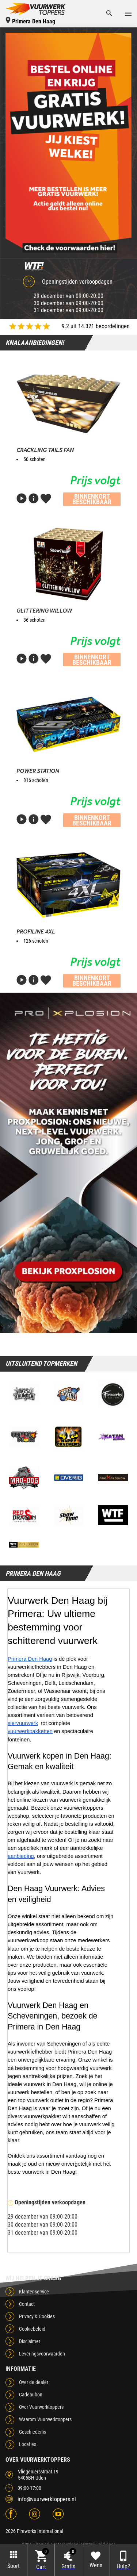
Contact (27, 2304)
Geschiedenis (32, 2432)
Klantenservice (34, 2292)
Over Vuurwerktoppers (41, 2407)
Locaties (27, 2444)
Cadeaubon (30, 2394)
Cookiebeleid (32, 2329)
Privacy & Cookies (37, 2316)
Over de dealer (33, 2382)
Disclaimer (29, 2341)
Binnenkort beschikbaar (91, 499)
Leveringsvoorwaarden (42, 2354)
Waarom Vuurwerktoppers (45, 2419)
